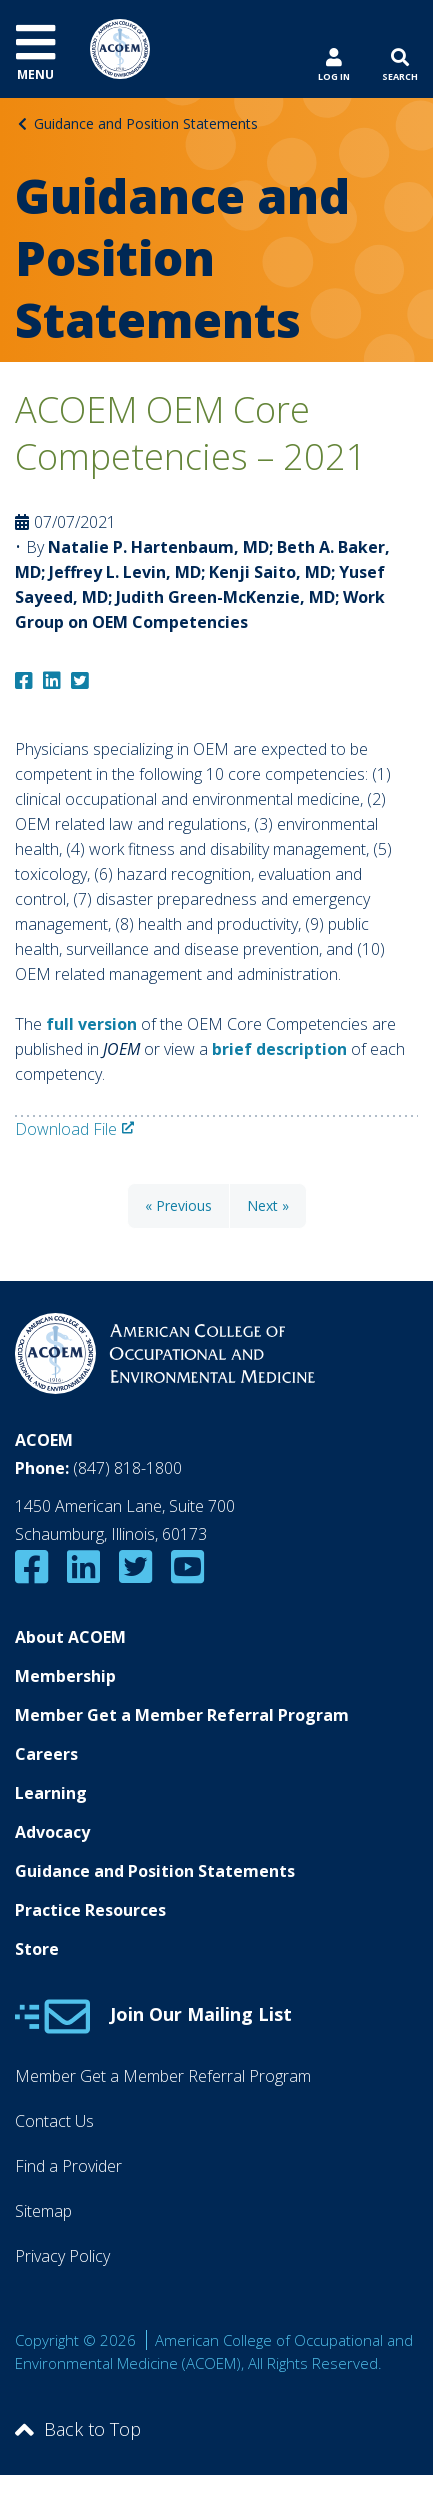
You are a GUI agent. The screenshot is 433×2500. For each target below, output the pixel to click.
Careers (46, 1754)
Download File (66, 1129)
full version (91, 1024)
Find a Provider (68, 2166)
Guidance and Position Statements (146, 123)
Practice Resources (90, 1910)
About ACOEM (70, 1637)
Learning (51, 1793)
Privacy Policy (62, 2256)
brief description (279, 1049)
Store (37, 1949)
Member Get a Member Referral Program (182, 1715)
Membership (65, 1676)
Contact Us (54, 2121)
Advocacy (52, 1832)
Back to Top (78, 2429)
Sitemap (43, 2211)
